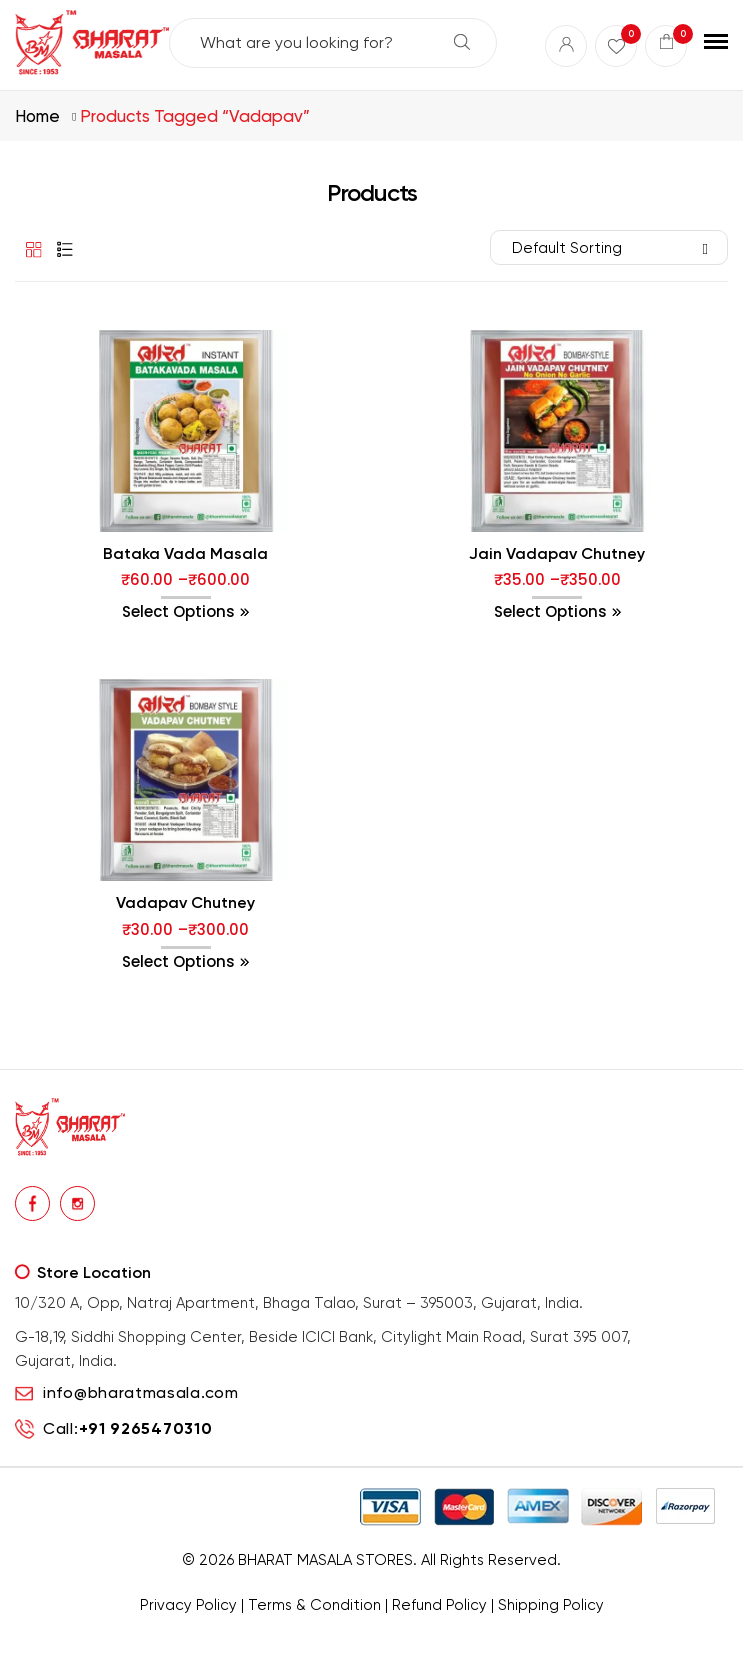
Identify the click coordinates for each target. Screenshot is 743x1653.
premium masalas (131, 1634)
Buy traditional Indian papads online (270, 1634)
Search (462, 42)
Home (37, 116)
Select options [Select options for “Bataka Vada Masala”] (178, 612)
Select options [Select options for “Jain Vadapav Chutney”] (550, 612)
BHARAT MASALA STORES (325, 1560)
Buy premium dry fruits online (436, 1634)
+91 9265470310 (146, 1428)
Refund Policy (439, 1605)
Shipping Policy (551, 1605)
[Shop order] (609, 247)
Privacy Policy (188, 1605)
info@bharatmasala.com (141, 1392)
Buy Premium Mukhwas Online (583, 1634)
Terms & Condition (314, 1605)
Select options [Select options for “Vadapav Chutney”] (178, 962)
